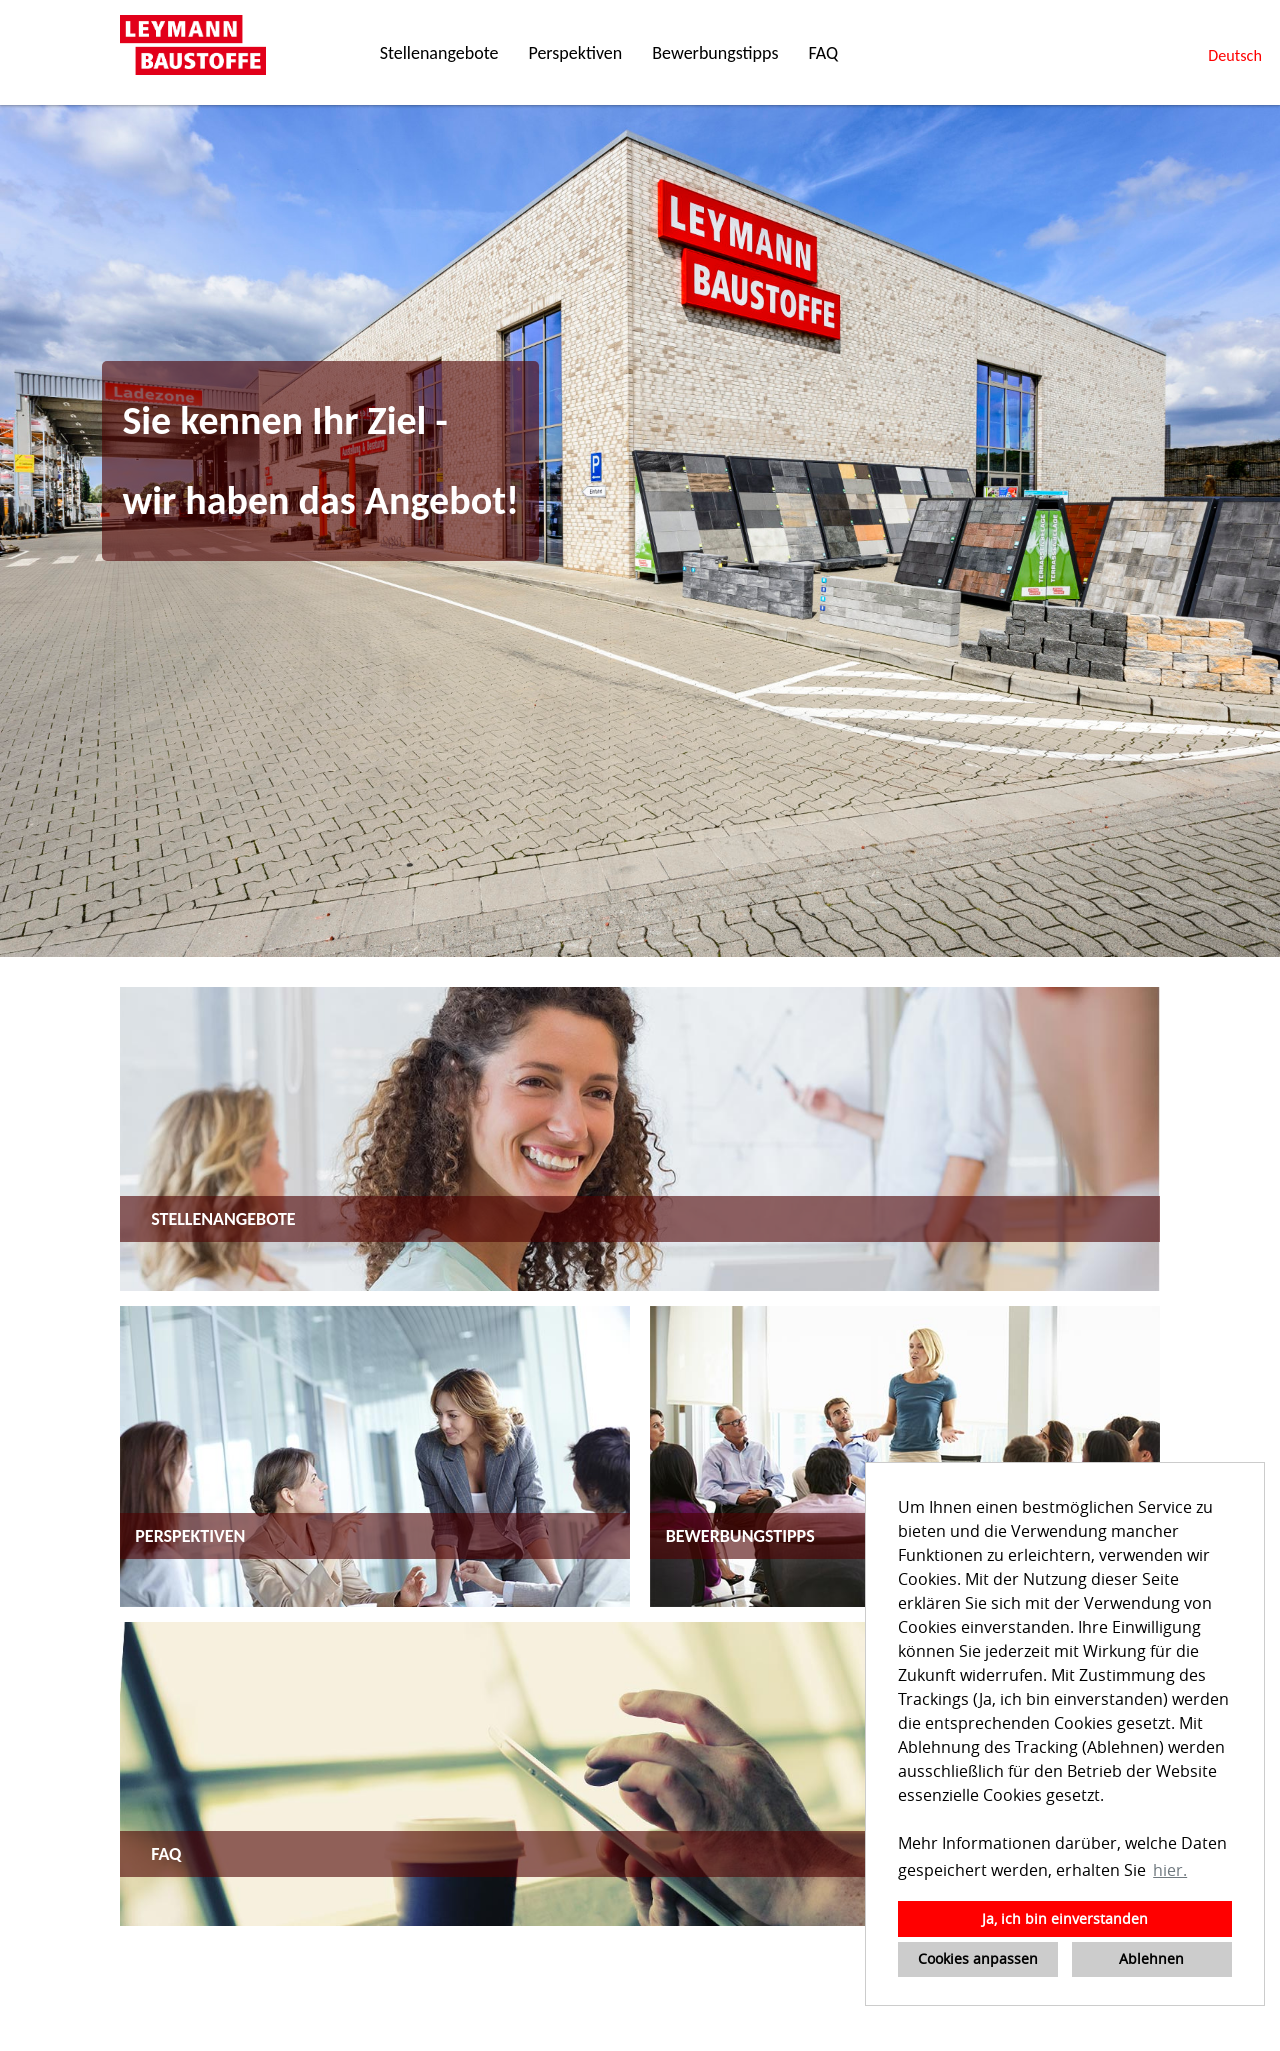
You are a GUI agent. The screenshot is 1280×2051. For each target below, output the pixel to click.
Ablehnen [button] (1151, 1958)
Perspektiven (575, 53)
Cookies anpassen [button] (978, 1958)
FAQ (823, 53)
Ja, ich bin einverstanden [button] (1065, 1918)
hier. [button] (1170, 1870)
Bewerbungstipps (715, 53)
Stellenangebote (439, 53)
